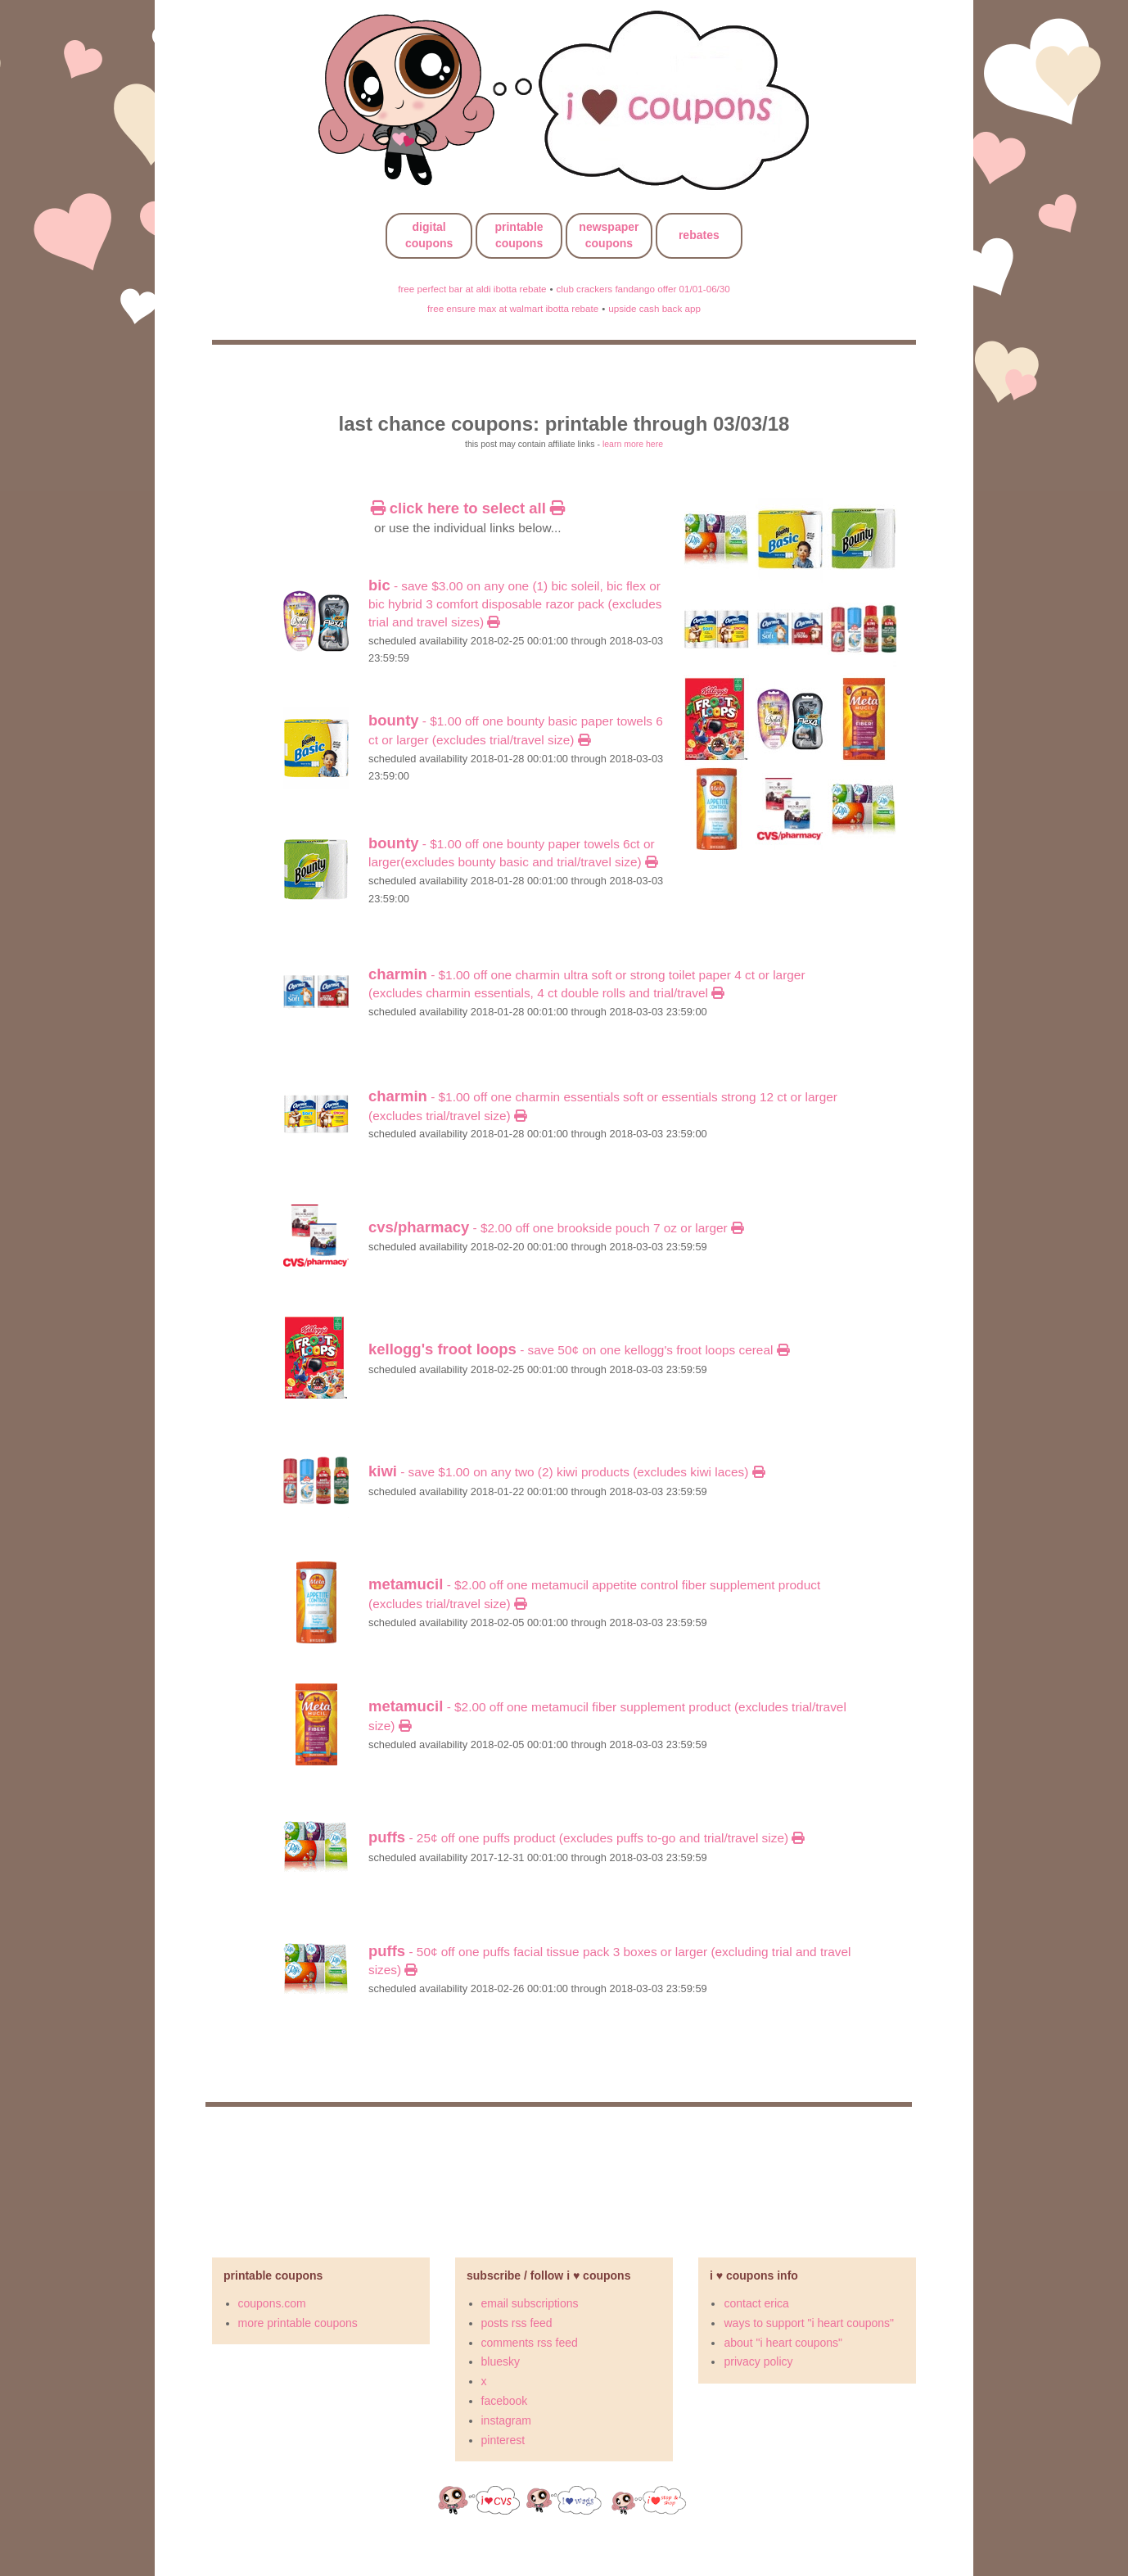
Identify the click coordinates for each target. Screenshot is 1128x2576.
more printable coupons (298, 2323)
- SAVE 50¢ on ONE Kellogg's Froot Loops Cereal (578, 1350)
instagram (506, 2420)
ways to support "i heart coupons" (809, 2323)
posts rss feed (517, 2323)
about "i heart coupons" (783, 2342)
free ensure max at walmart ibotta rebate (512, 308)
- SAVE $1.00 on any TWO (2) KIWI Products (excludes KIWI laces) (566, 1472)
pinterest (503, 2440)
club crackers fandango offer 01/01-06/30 (642, 288)
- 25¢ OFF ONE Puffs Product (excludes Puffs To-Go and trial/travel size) (586, 1838)
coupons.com (272, 2303)
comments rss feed (529, 2342)
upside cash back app (654, 308)
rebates (699, 235)
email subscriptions (530, 2303)
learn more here (632, 444)
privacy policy (758, 2361)
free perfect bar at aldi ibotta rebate (472, 288)
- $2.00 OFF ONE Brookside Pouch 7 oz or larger (555, 1228)
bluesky (500, 2361)
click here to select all (468, 508)
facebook (504, 2400)
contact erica (756, 2303)
